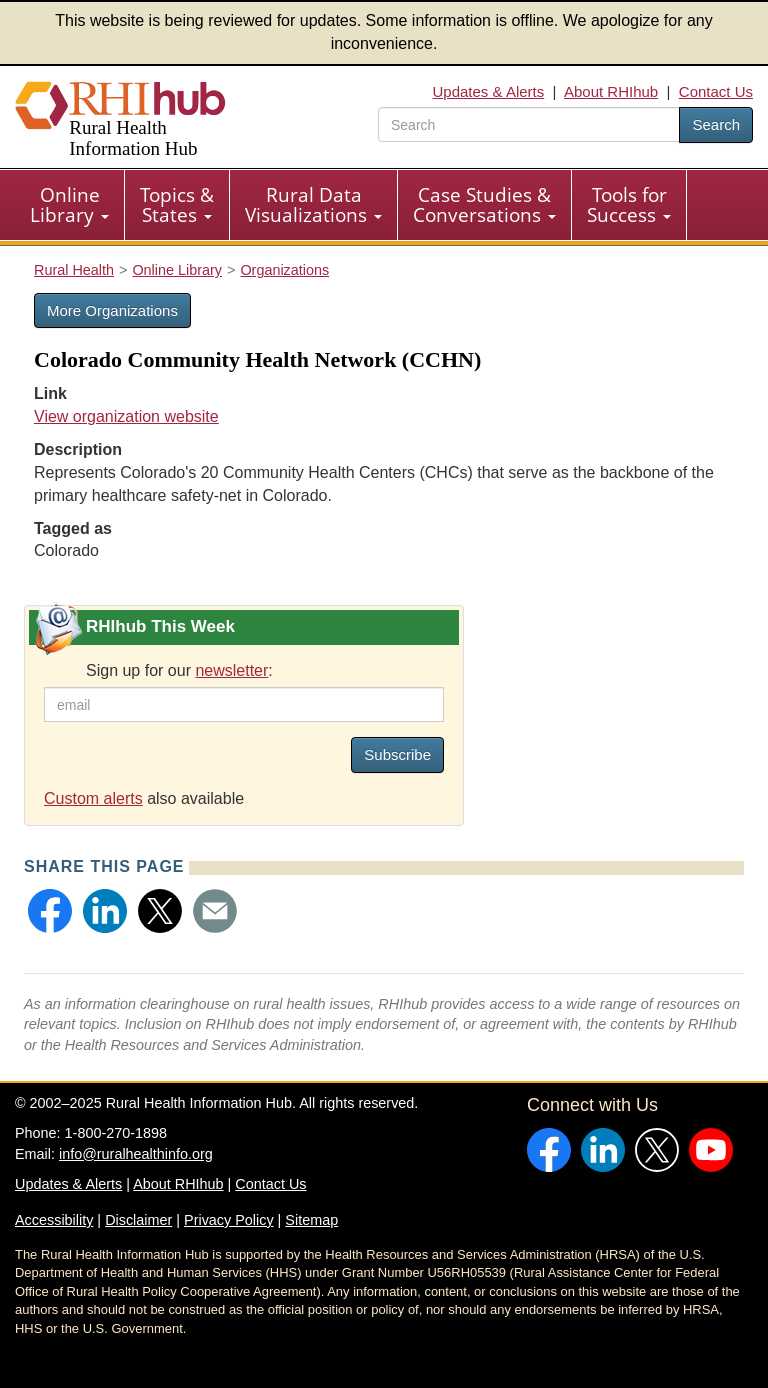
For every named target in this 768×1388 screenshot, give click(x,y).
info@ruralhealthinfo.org (136, 1154)
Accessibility (54, 1220)
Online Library (69, 205)
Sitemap (311, 1220)
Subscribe (397, 754)
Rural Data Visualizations (313, 205)
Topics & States (177, 205)
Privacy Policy (229, 1220)
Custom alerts (93, 798)
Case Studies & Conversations (484, 205)
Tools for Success (629, 205)
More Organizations (112, 310)
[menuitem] (70, 205)
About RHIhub (611, 91)
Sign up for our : (179, 670)
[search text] (529, 124)
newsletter (231, 670)
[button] (50, 911)
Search (716, 124)
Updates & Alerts (489, 91)
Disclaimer (138, 1220)
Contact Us (716, 91)
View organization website (126, 416)
